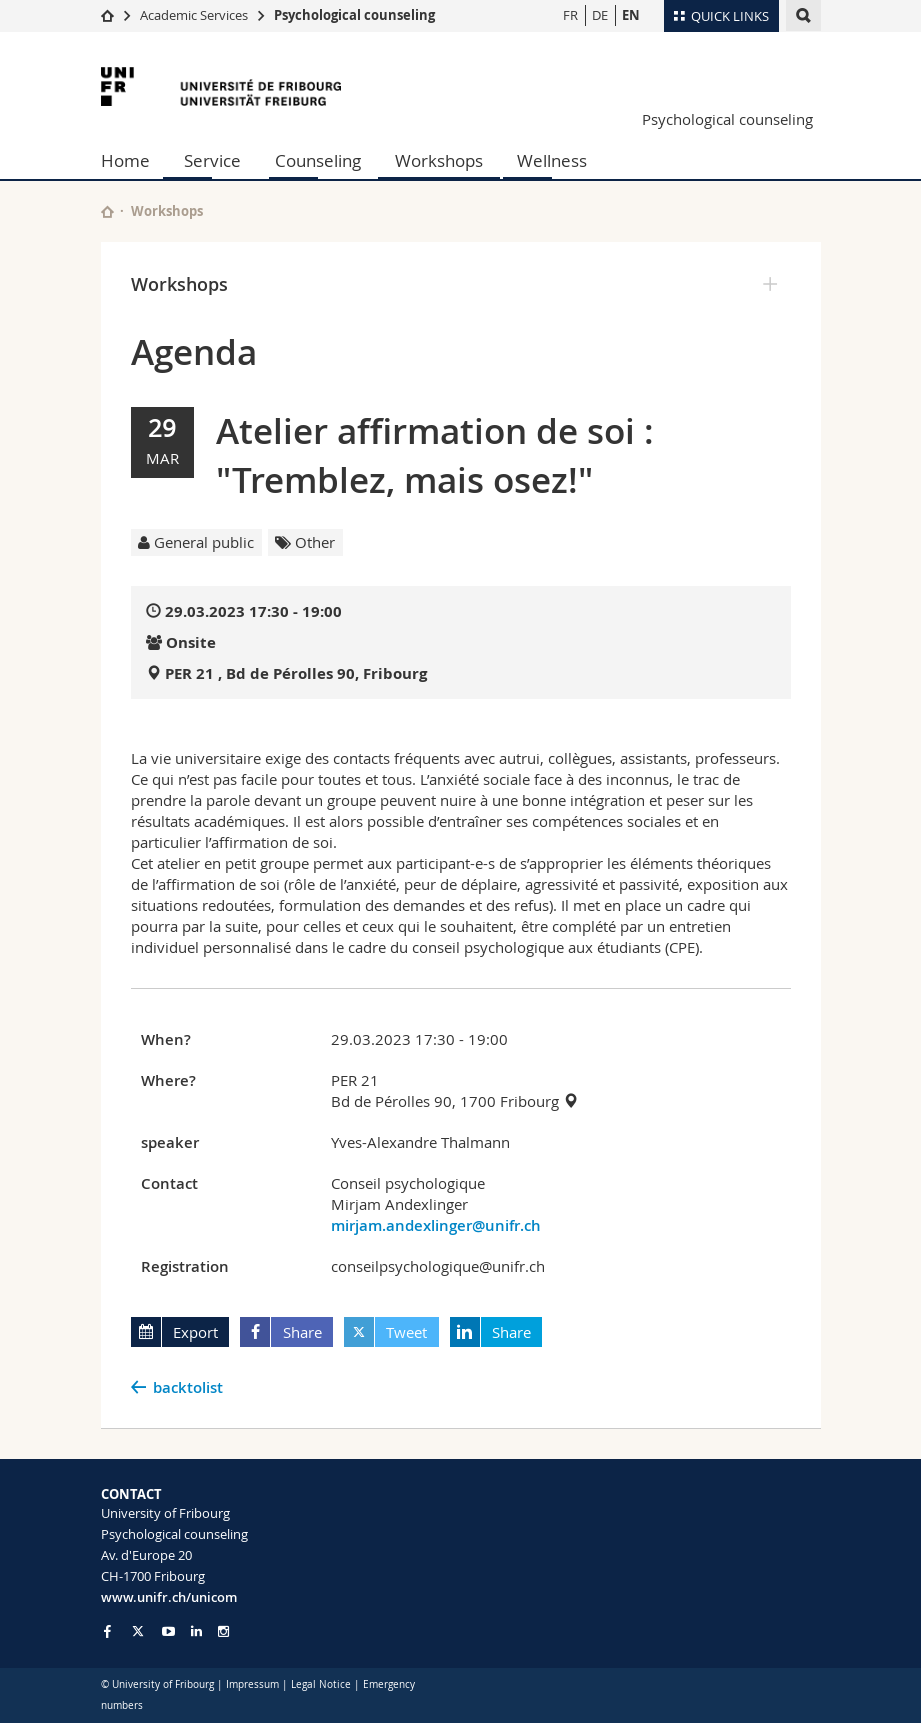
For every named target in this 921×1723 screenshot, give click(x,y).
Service (212, 160)
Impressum (252, 1684)
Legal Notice (321, 1684)
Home (125, 160)
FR (570, 15)
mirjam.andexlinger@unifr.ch (436, 1225)
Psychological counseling (354, 15)
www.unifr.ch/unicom (169, 1597)
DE (600, 15)
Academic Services (194, 15)
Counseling (318, 160)
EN (631, 15)
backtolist (188, 1387)
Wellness (552, 160)
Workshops (439, 160)
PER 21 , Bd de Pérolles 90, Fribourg (296, 673)
